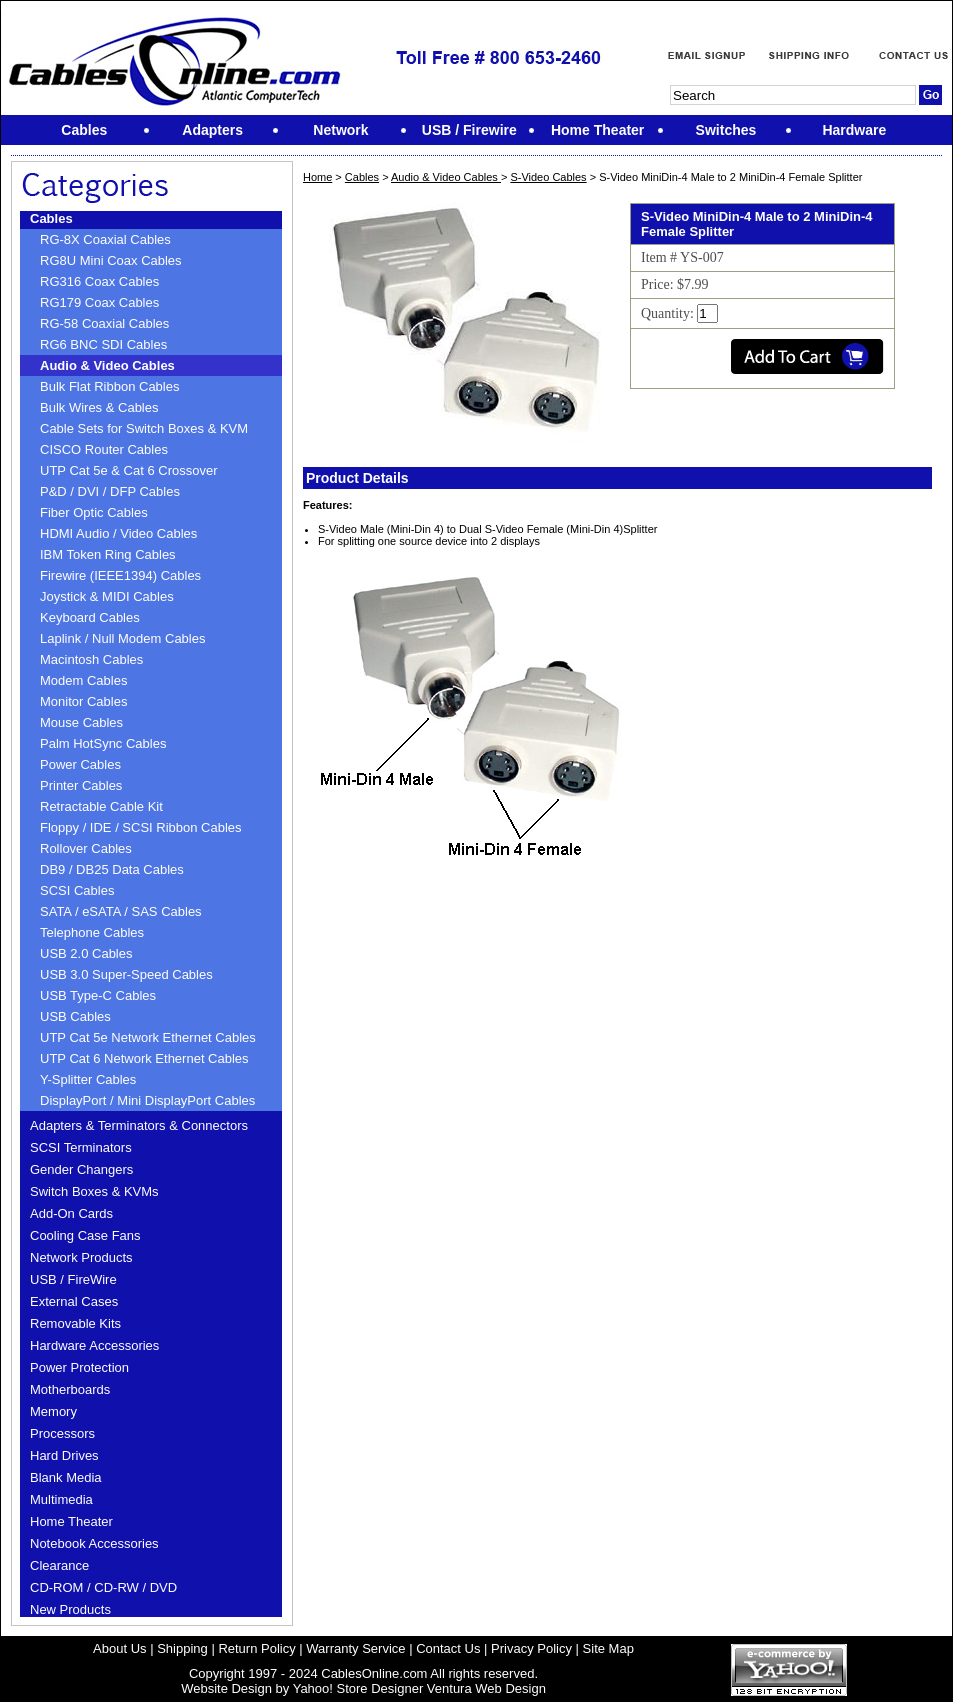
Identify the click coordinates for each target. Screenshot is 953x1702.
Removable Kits (75, 1323)
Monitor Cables (83, 701)
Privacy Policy (531, 1648)
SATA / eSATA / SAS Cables (121, 911)
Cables (51, 218)
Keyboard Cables (90, 617)
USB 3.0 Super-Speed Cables (126, 974)
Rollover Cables (86, 848)
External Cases (74, 1301)
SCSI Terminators (81, 1147)
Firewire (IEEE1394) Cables (120, 575)
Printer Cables (81, 785)
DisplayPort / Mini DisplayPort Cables (147, 1100)
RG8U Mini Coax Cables (111, 260)
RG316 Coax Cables (99, 281)
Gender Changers (81, 1169)
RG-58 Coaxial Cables (104, 323)
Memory (53, 1411)
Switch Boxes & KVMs (94, 1191)
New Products (70, 1609)
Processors (62, 1433)
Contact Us (448, 1648)
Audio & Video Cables (107, 365)
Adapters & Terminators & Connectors (139, 1125)
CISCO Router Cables (104, 449)
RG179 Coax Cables (99, 302)
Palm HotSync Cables (103, 743)
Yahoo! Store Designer (358, 1688)
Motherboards (70, 1389)
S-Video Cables (548, 177)
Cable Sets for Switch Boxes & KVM (144, 428)
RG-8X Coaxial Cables (105, 239)
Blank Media (66, 1477)
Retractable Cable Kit (101, 806)
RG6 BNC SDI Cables (103, 344)
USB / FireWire (73, 1279)
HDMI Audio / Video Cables (118, 533)
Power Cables (80, 764)
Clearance (59, 1565)
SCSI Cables (77, 890)
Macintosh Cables (91, 659)
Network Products (81, 1257)
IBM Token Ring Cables (108, 554)
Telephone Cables (92, 932)
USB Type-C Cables (98, 995)
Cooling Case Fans (85, 1235)
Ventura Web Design (486, 1688)
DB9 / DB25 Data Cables (112, 869)
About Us (119, 1648)
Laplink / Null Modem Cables (122, 638)
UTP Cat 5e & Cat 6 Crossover (129, 470)
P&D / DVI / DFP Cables (110, 491)
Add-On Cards (71, 1213)
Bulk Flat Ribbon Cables (109, 386)
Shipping (182, 1648)
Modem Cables (83, 680)
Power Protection (79, 1367)
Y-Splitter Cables (88, 1079)
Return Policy (256, 1648)
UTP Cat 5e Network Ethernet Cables (148, 1037)
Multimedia (61, 1499)
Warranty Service (355, 1648)
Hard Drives (64, 1455)
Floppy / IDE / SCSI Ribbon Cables (141, 827)
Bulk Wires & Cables (99, 407)
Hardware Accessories (94, 1345)
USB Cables (75, 1016)
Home (317, 177)
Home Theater (71, 1521)
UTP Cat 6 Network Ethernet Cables (144, 1058)
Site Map (608, 1648)
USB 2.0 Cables (86, 953)
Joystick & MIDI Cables (107, 596)
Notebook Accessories (94, 1543)
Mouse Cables (81, 722)
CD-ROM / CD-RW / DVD (103, 1587)
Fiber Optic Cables (94, 512)
